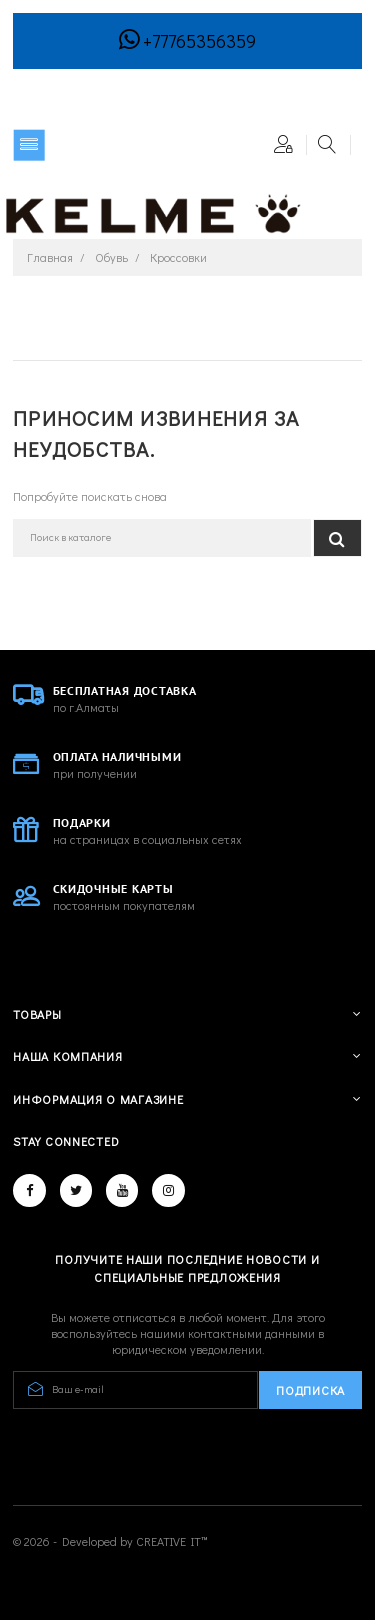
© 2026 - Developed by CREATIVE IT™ (110, 1541)
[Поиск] (162, 538)
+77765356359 (199, 41)
